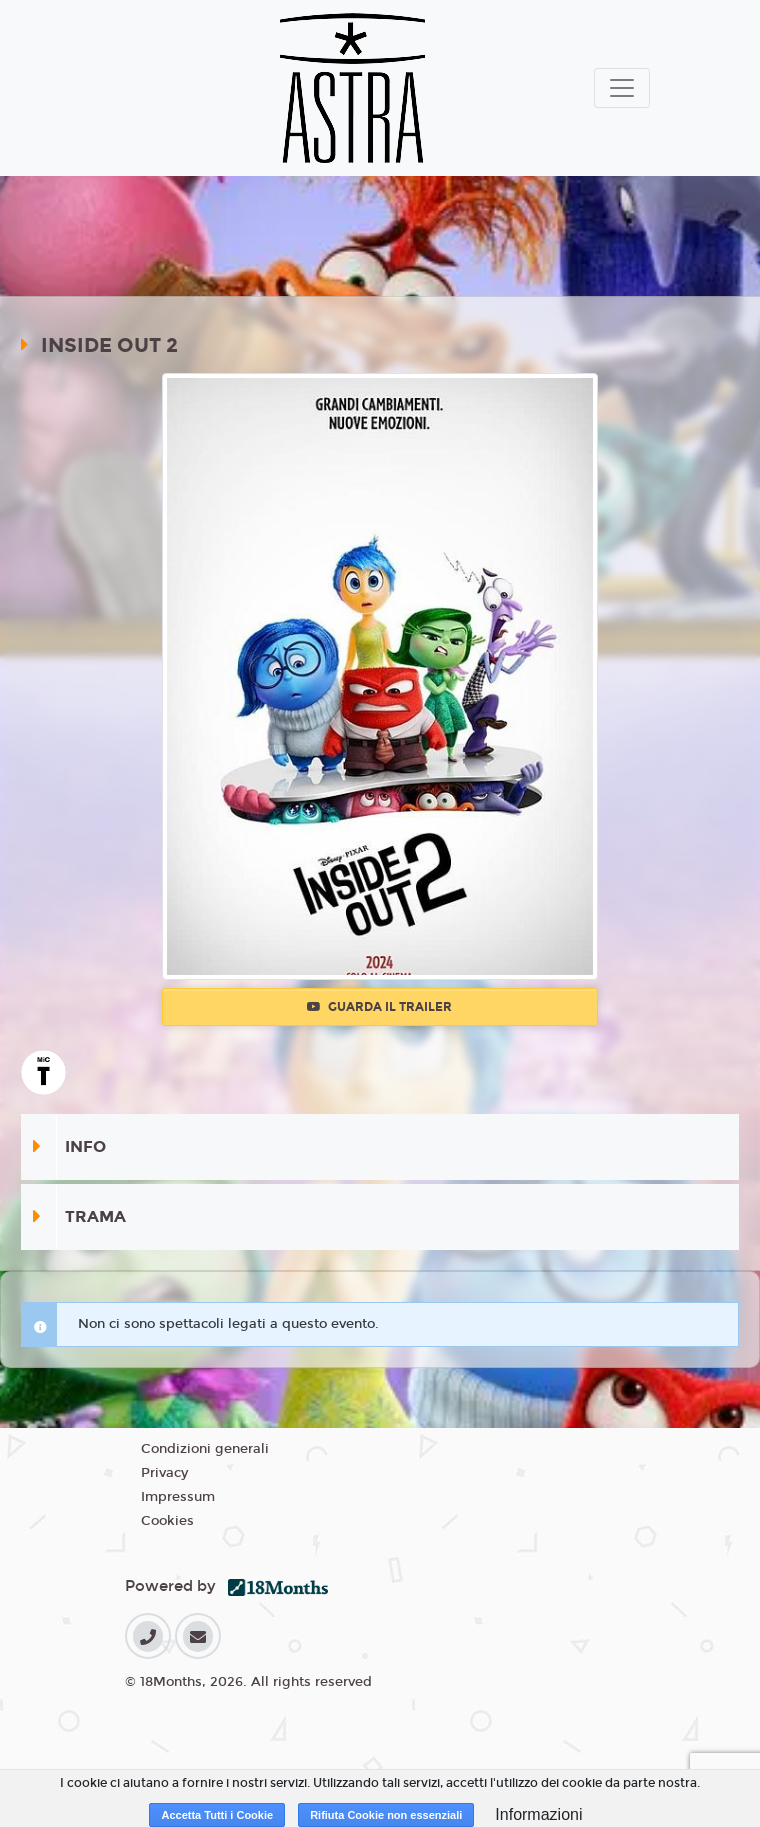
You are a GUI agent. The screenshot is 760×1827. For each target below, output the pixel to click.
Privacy (164, 1473)
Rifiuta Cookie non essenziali (386, 1815)
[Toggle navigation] (622, 88)
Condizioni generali (205, 1449)
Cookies (167, 1521)
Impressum (178, 1497)
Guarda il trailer (379, 1007)
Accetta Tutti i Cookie (217, 1815)
